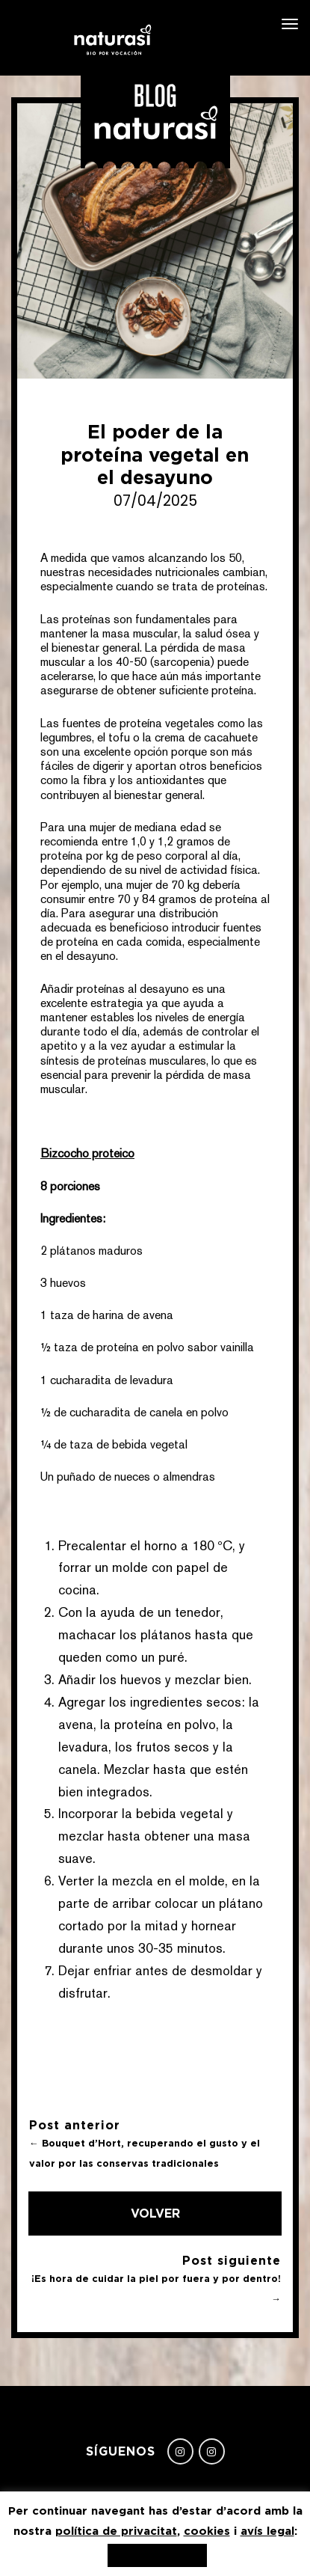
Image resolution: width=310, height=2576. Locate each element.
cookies (207, 2530)
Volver (155, 2213)
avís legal (267, 2530)
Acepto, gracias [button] (157, 2555)
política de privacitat (116, 2530)
